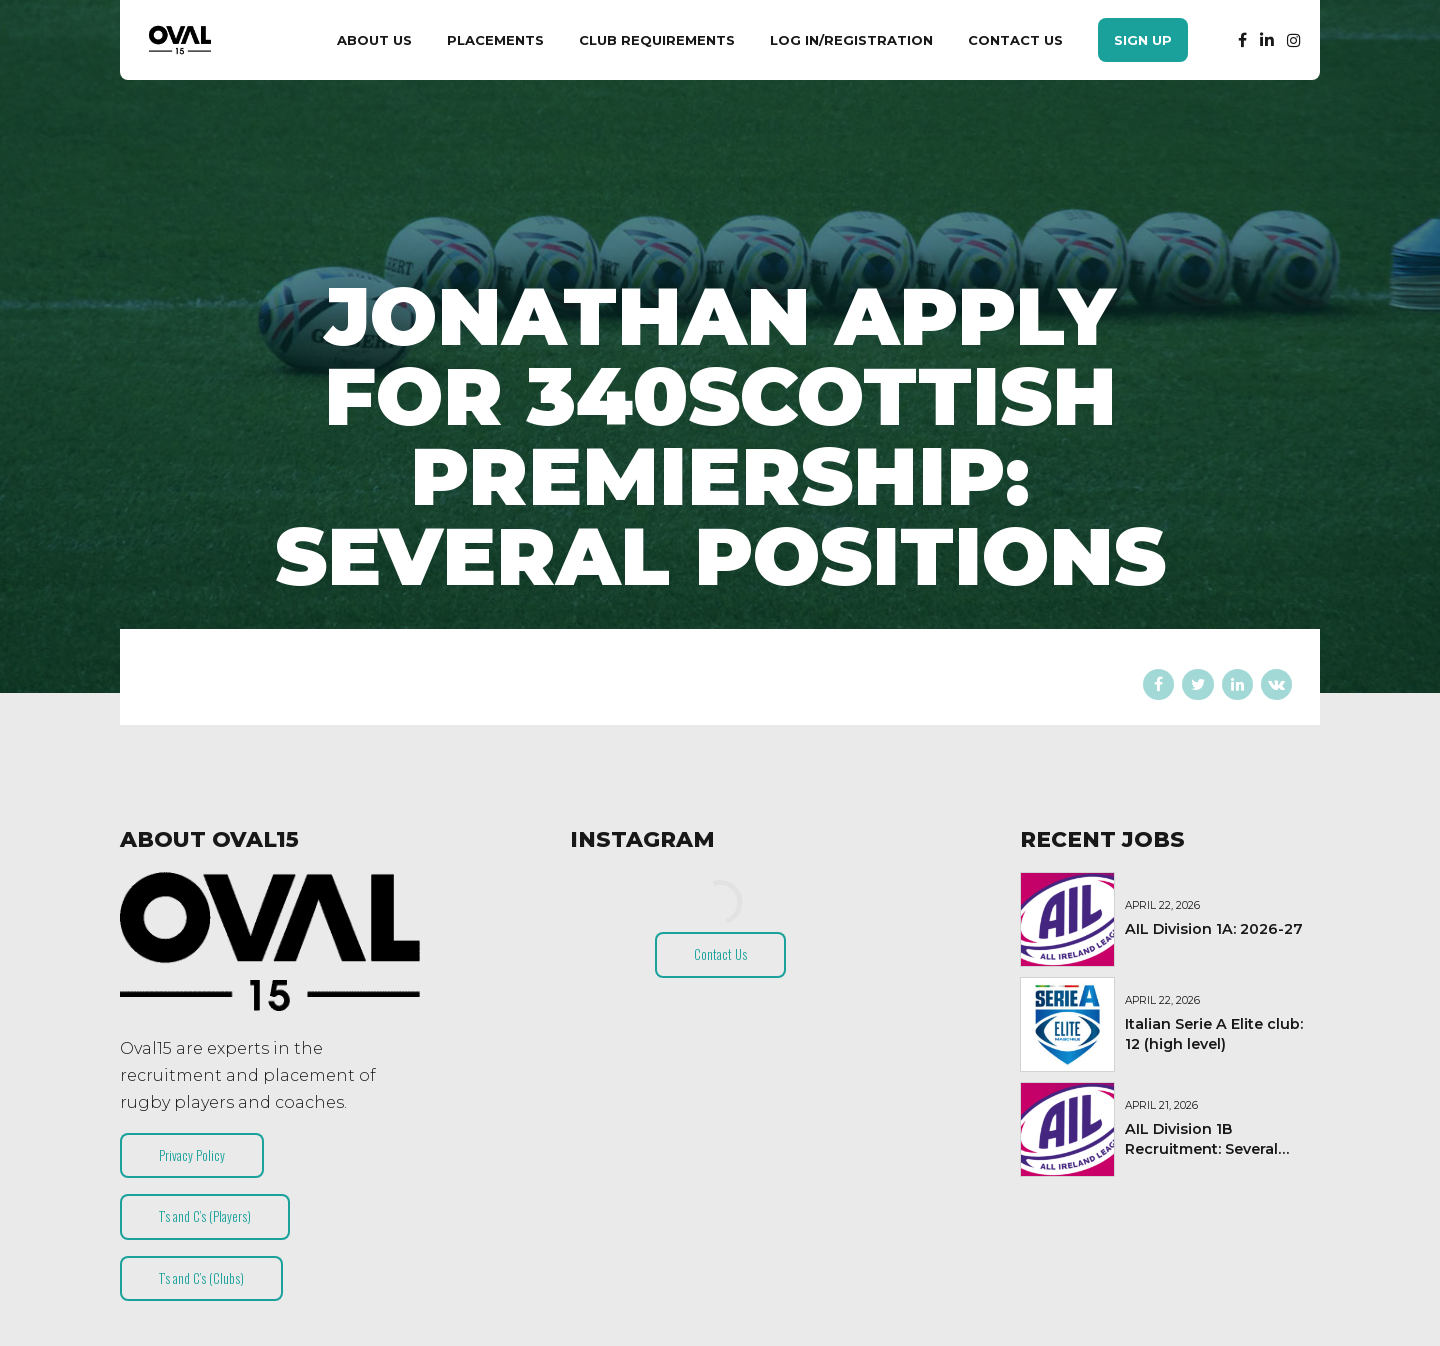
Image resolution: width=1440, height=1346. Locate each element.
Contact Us (1015, 40)
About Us (374, 40)
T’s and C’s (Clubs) (201, 1278)
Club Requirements (657, 40)
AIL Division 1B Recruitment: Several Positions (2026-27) (1201, 1149)
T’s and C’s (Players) (205, 1216)
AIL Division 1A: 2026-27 (1214, 929)
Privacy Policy (192, 1155)
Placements (495, 40)
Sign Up (1143, 40)
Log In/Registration (851, 40)
